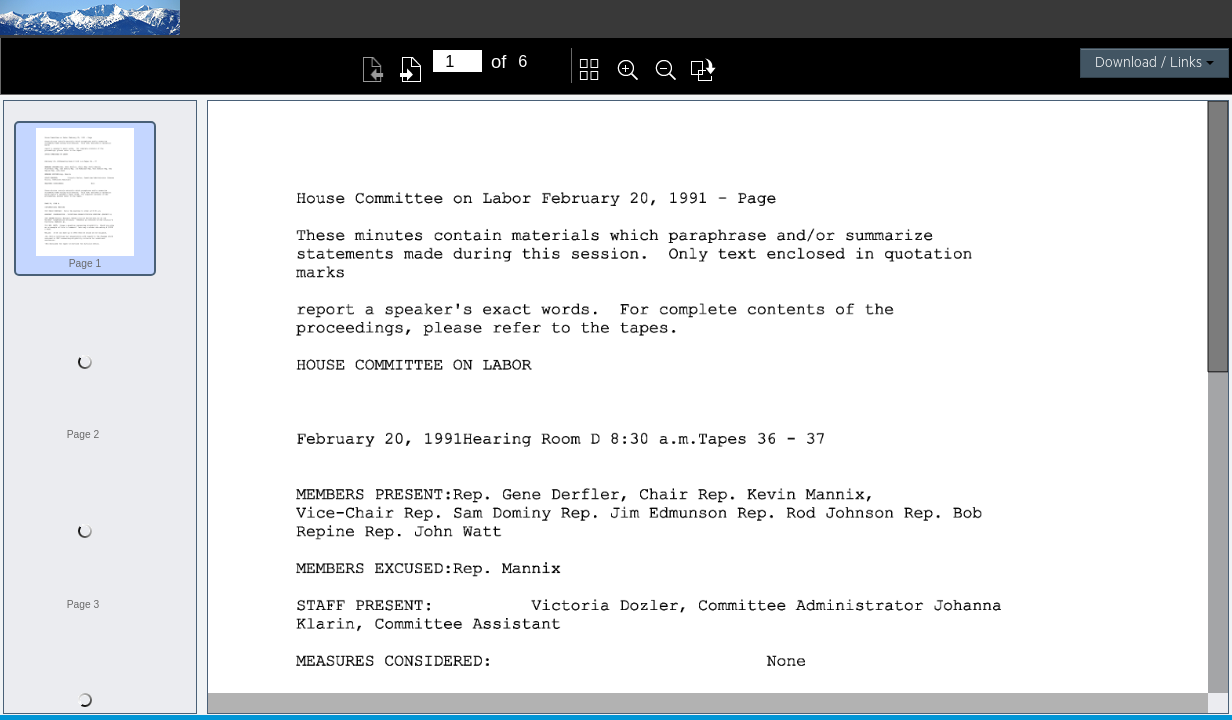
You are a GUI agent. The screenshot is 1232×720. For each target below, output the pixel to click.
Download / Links (1154, 63)
